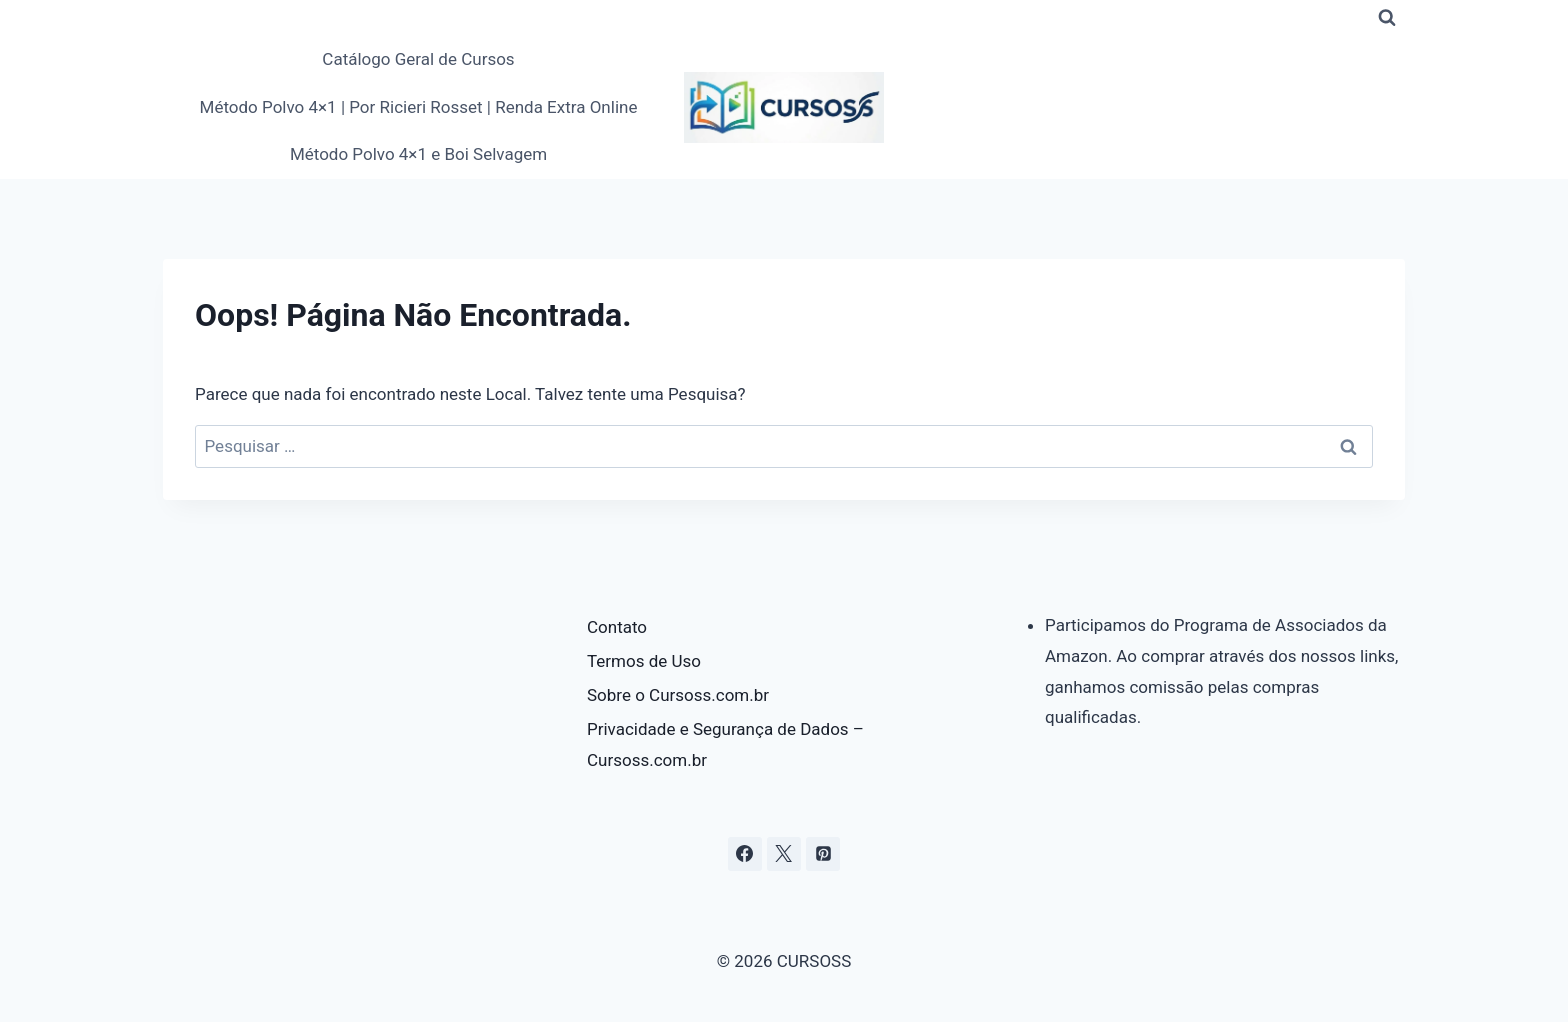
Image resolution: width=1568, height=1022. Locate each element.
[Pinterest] (823, 854)
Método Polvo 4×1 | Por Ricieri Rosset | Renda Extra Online (419, 107)
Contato (617, 627)
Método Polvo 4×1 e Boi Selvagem (418, 154)
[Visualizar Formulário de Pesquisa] (1387, 18)
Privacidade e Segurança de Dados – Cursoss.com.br (725, 744)
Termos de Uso (644, 661)
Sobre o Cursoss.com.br (678, 695)
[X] (784, 854)
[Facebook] (745, 854)
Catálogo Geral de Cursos (418, 59)
